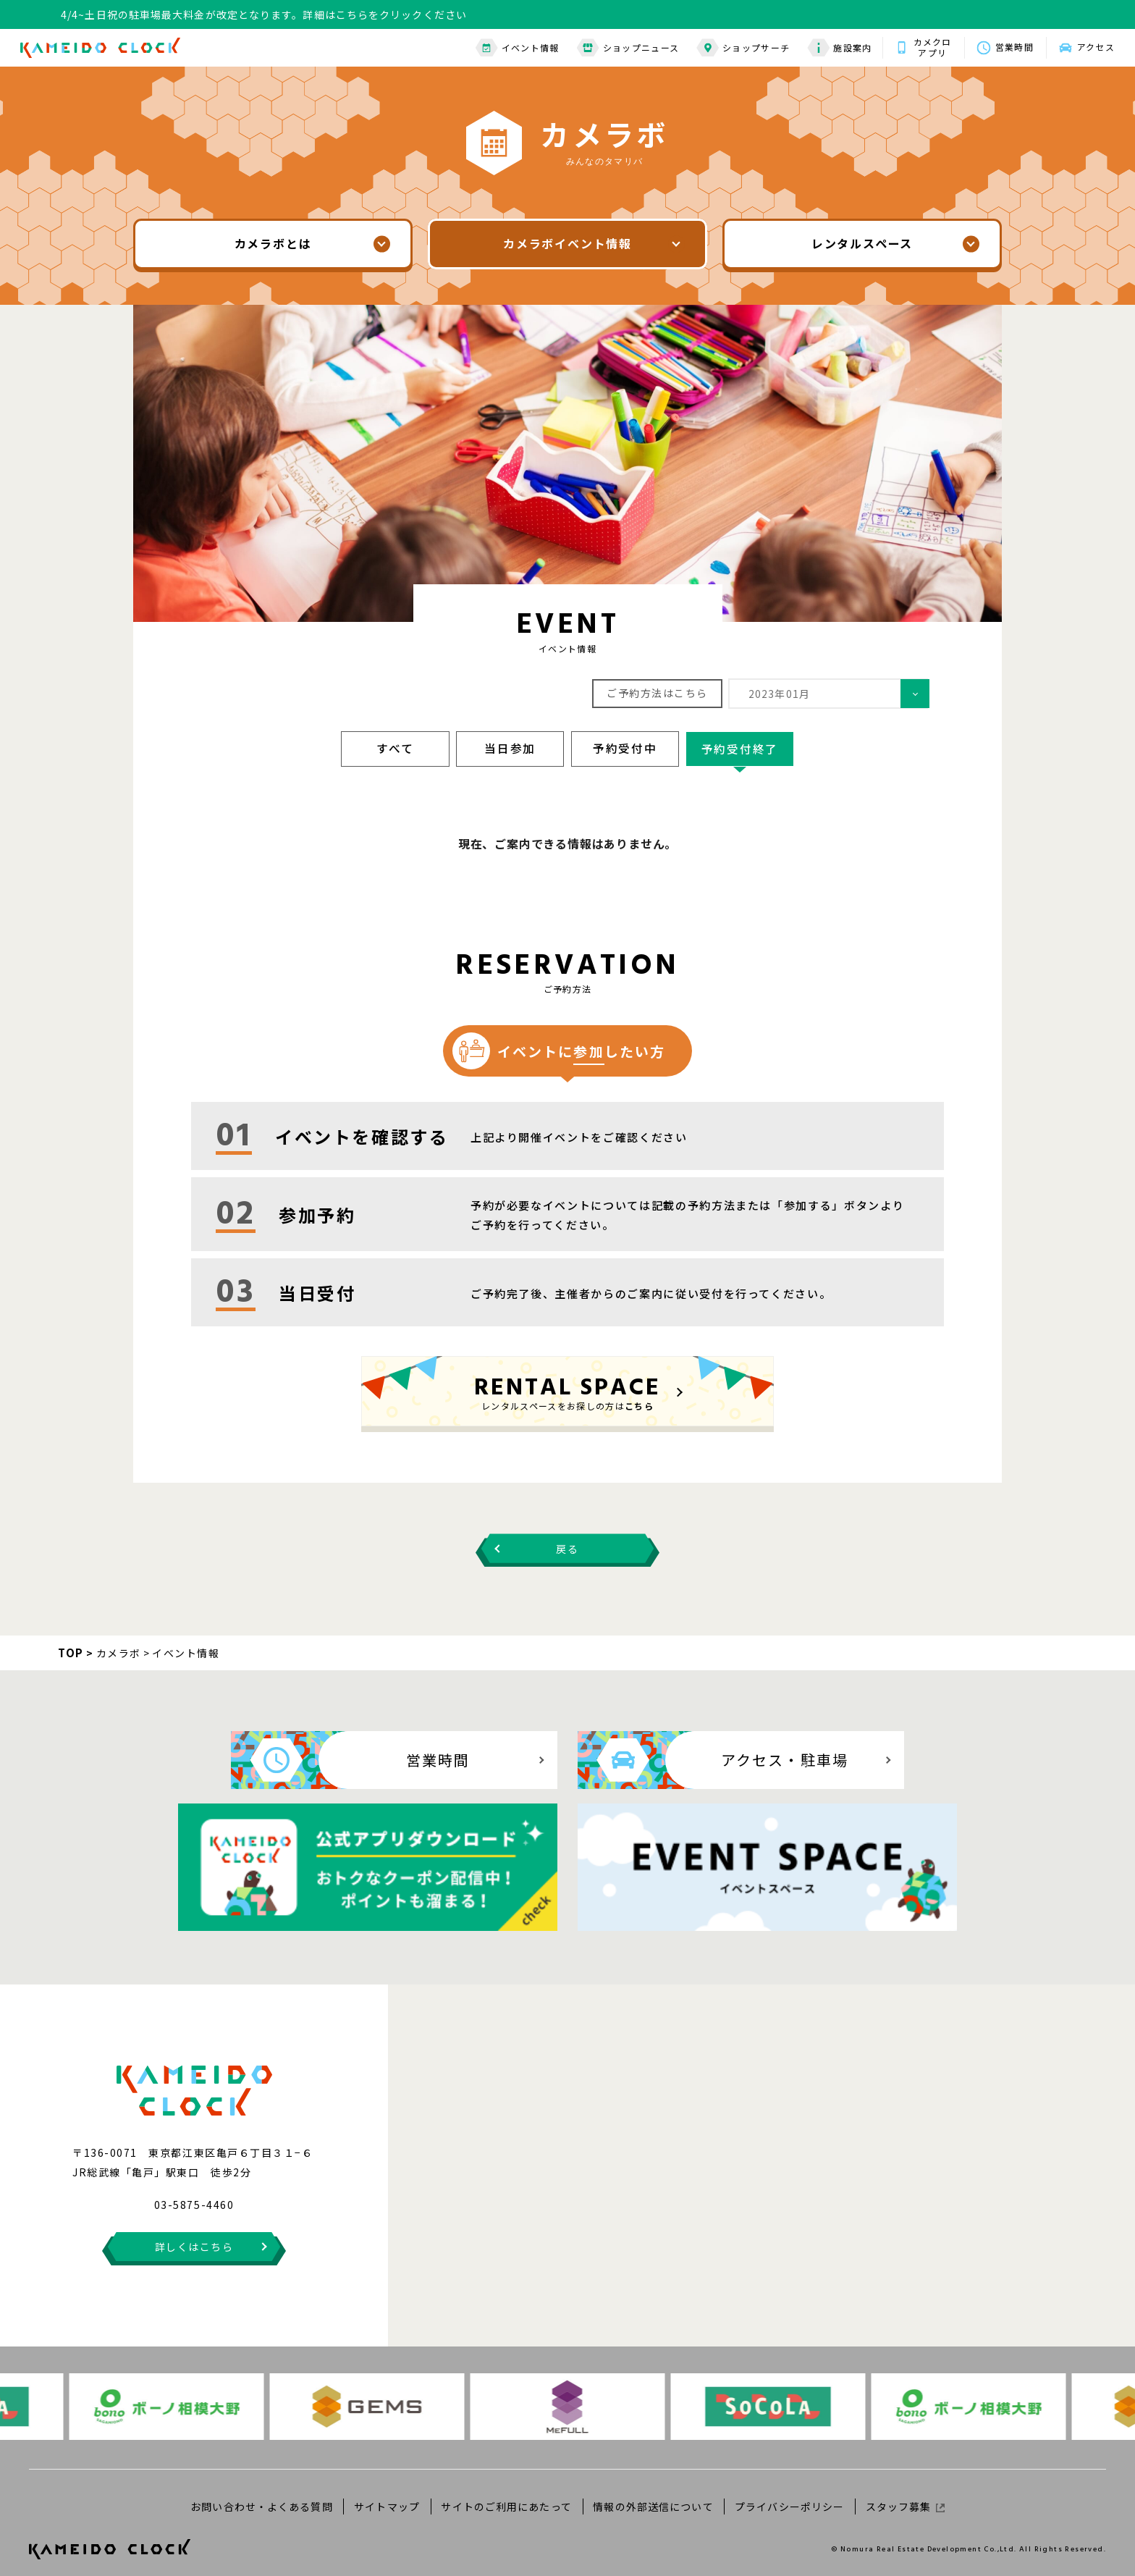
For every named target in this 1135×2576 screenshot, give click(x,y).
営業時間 (1011, 47)
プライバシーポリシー (788, 2493)
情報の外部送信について (653, 2493)
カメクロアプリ (927, 47)
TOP (71, 1650)
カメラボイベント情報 (567, 244)
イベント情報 (512, 47)
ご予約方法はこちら (657, 693)
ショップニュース (622, 47)
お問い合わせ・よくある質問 (264, 2493)
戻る (567, 1546)
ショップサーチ (738, 47)
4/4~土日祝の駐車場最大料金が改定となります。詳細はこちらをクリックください (264, 14)
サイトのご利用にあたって (507, 2493)
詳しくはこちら (194, 2234)
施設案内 (834, 47)
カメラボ (118, 1650)
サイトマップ (388, 2493)
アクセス (1094, 47)
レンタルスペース (862, 244)
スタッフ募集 (902, 2493)
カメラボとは (273, 244)
